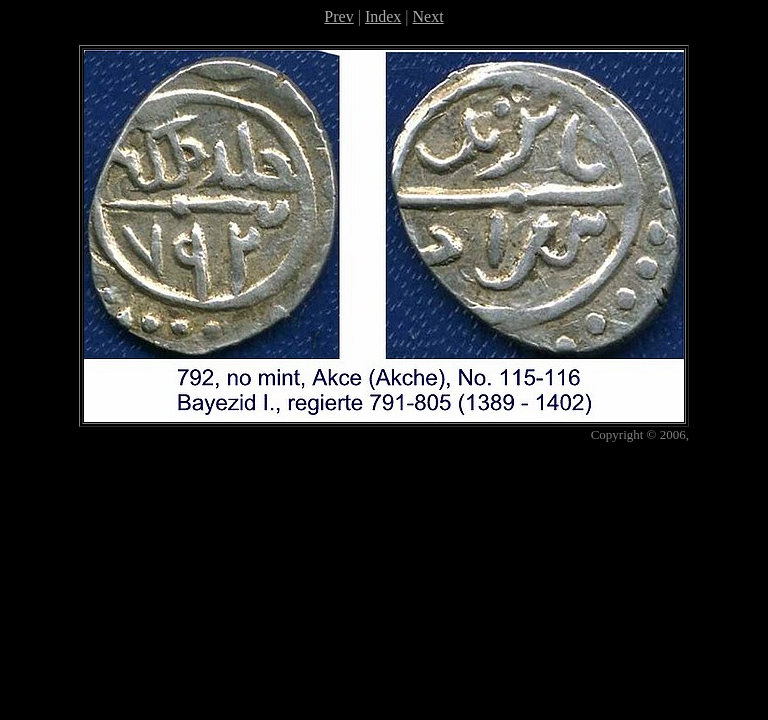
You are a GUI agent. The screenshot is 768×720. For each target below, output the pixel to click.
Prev (338, 16)
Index (383, 16)
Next (428, 16)
